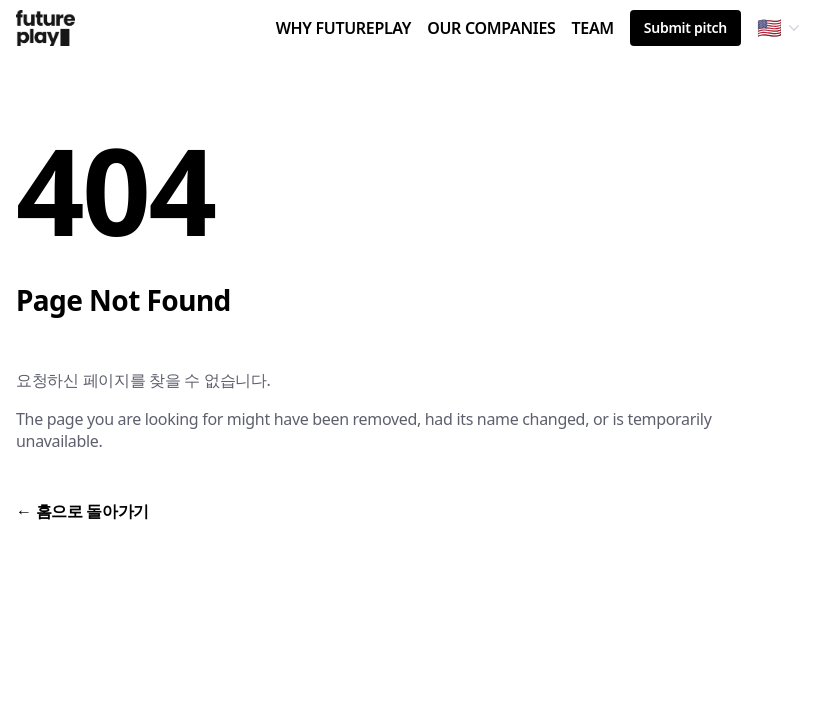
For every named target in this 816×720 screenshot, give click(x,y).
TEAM (592, 31)
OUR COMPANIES (491, 31)
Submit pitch (685, 27)
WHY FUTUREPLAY (344, 31)
